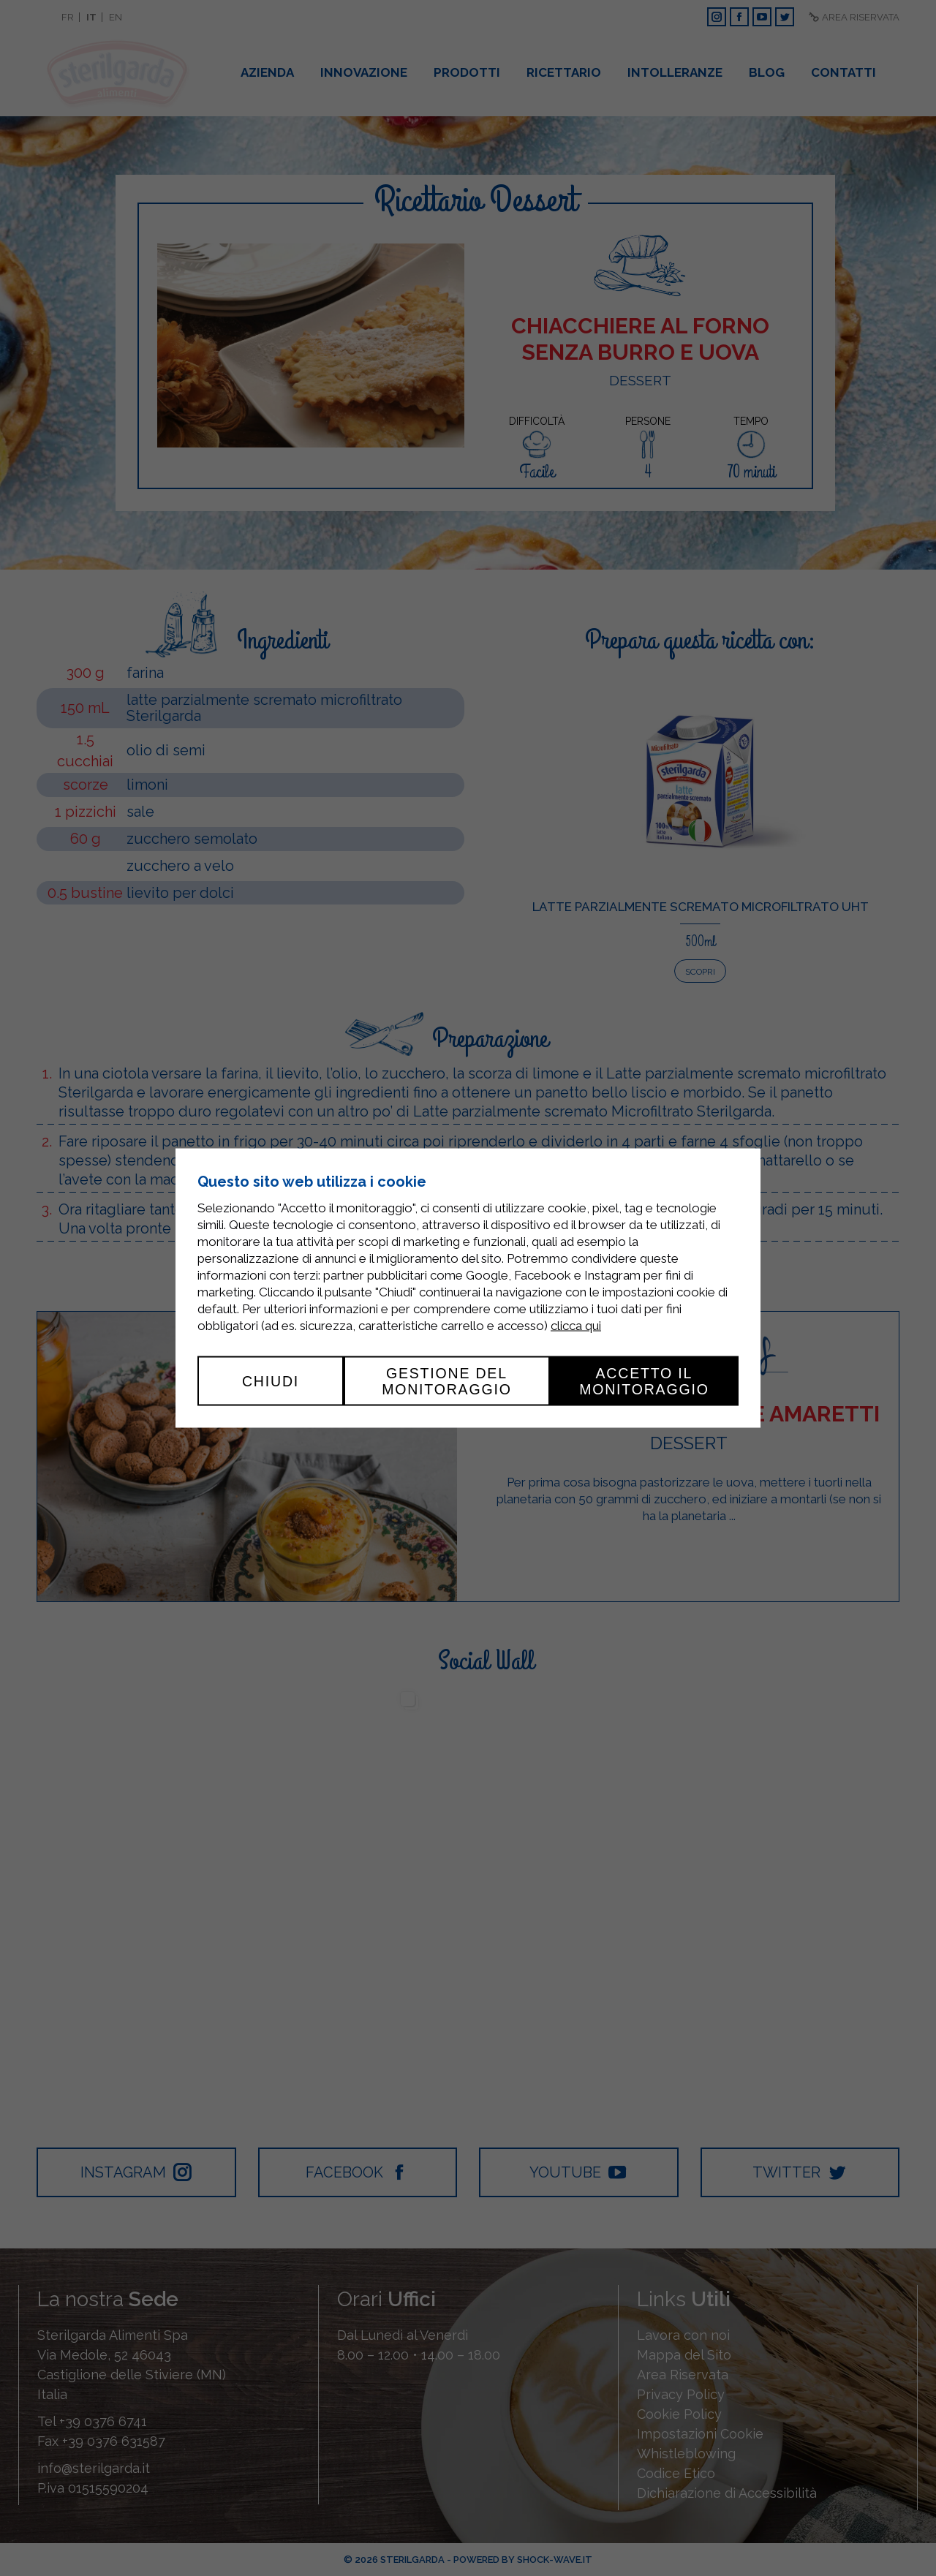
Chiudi (270, 1380)
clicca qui (576, 1325)
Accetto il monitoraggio (644, 1380)
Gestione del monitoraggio (447, 1380)
